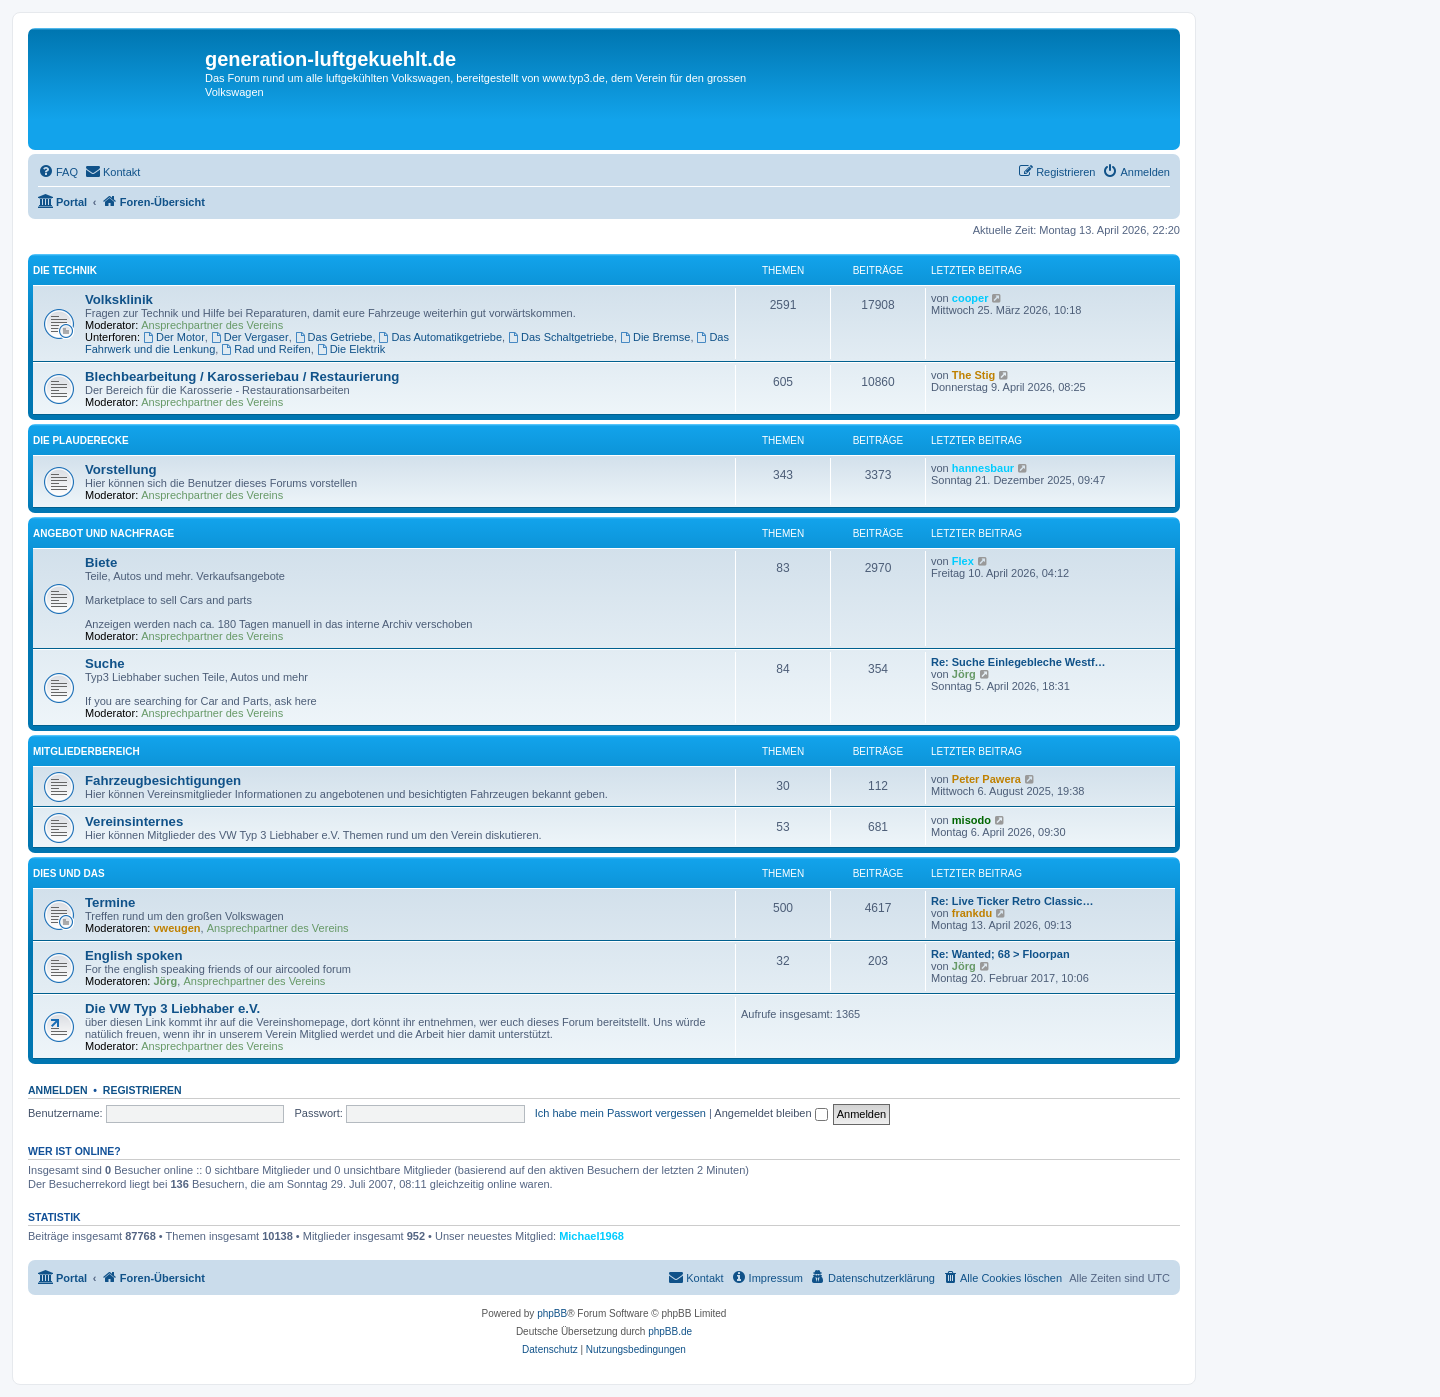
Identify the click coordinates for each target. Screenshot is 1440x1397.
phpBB (552, 1313)
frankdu (972, 913)
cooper (970, 298)
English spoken (133, 955)
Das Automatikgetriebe (441, 337)
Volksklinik (119, 299)
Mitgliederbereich (86, 751)
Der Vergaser (250, 337)
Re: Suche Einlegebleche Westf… (1018, 662)
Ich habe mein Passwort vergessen (620, 1113)
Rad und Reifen (265, 349)
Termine (110, 902)
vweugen (177, 928)
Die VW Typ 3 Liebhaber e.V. (172, 1008)
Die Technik (65, 270)
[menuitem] (58, 172)
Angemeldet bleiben (770, 1113)
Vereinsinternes (134, 821)
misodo (971, 820)
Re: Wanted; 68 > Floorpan (1000, 954)
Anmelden (58, 1090)
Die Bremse (655, 337)
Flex (963, 561)
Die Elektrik (351, 349)
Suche (105, 663)
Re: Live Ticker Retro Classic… (1012, 901)
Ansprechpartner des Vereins (212, 325)
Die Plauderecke (81, 440)
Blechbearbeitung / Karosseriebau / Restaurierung (242, 376)
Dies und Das (69, 873)
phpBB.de (670, 1331)
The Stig (973, 375)
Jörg (964, 674)
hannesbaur (983, 468)
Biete (101, 562)
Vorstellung (121, 469)
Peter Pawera (986, 779)
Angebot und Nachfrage (103, 533)
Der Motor (174, 337)
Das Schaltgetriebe (561, 337)
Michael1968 (591, 1236)
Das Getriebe (334, 337)
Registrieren (142, 1090)
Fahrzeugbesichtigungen (163, 780)
